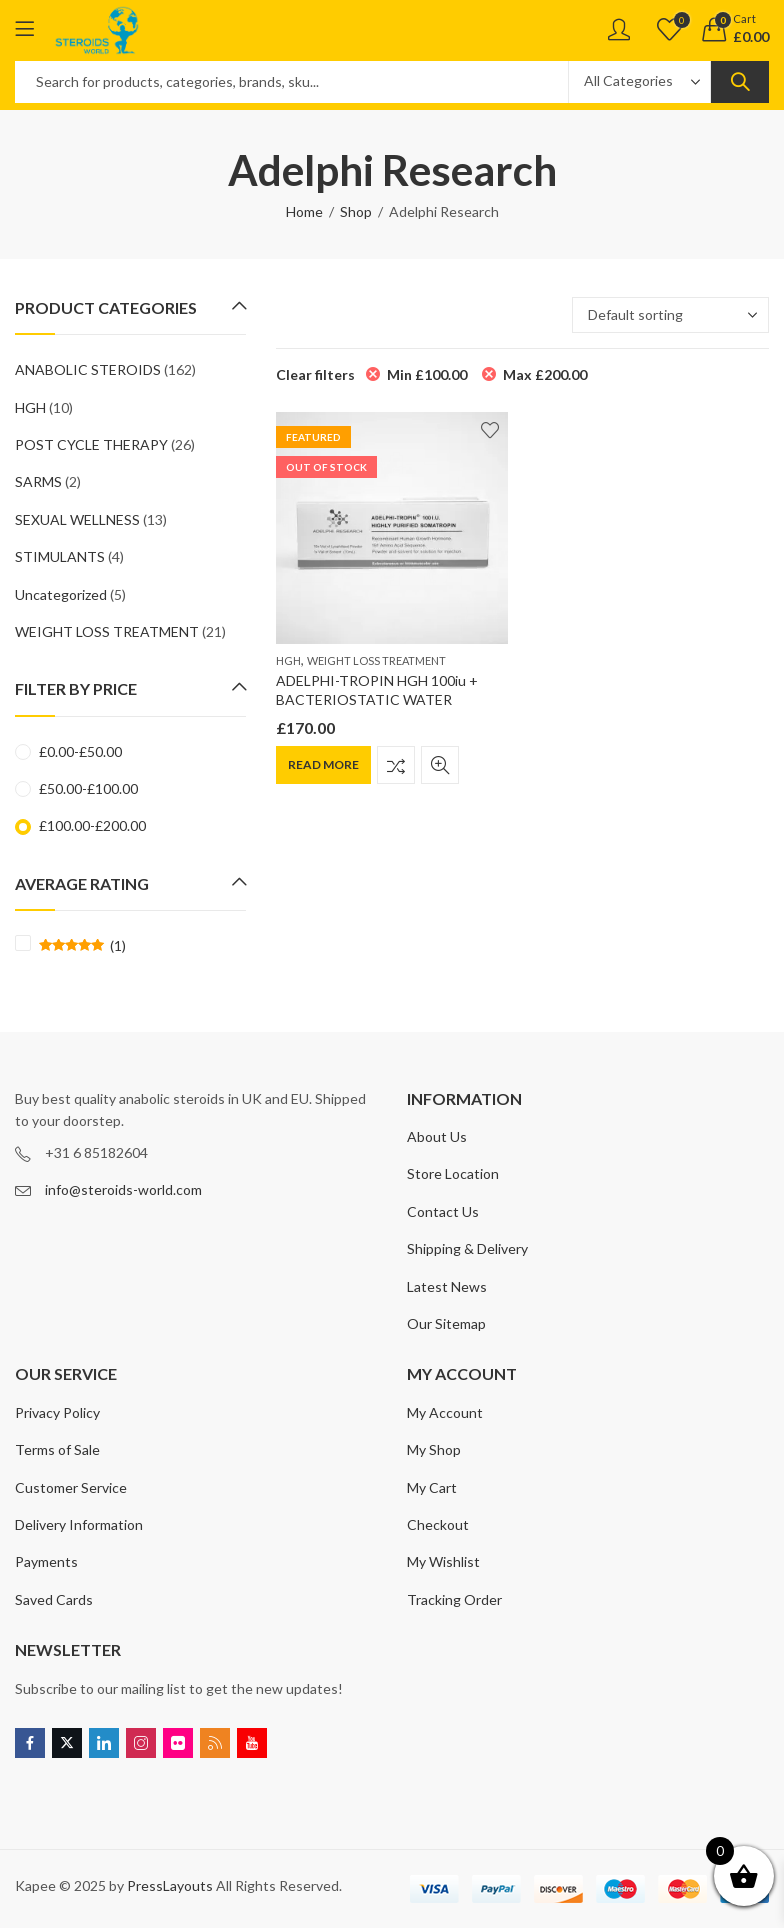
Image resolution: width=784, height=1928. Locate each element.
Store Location (453, 1173)
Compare (396, 765)
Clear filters (315, 374)
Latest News (447, 1286)
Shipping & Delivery (467, 1248)
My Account (445, 1412)
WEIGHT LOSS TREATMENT (376, 660)
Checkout (438, 1524)
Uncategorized (61, 594)
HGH (288, 660)
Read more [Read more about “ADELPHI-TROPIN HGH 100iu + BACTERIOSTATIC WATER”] (323, 764)
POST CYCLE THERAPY (91, 444)
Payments (46, 1561)
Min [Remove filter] (427, 374)
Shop (356, 211)
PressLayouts (170, 1885)
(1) (82, 946)
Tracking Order (454, 1599)
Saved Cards (54, 1599)
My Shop (434, 1449)
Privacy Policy (57, 1412)
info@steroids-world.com (123, 1189)
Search (740, 82)
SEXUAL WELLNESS (77, 519)
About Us (437, 1136)
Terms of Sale (57, 1449)
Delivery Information (79, 1524)
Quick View (440, 765)
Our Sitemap (446, 1323)
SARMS (38, 481)
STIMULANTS (60, 556)
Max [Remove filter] (545, 374)
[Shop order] (670, 315)
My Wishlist (443, 1561)
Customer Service (71, 1487)
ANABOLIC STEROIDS (88, 369)
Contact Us (443, 1211)
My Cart (432, 1487)
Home (304, 211)
